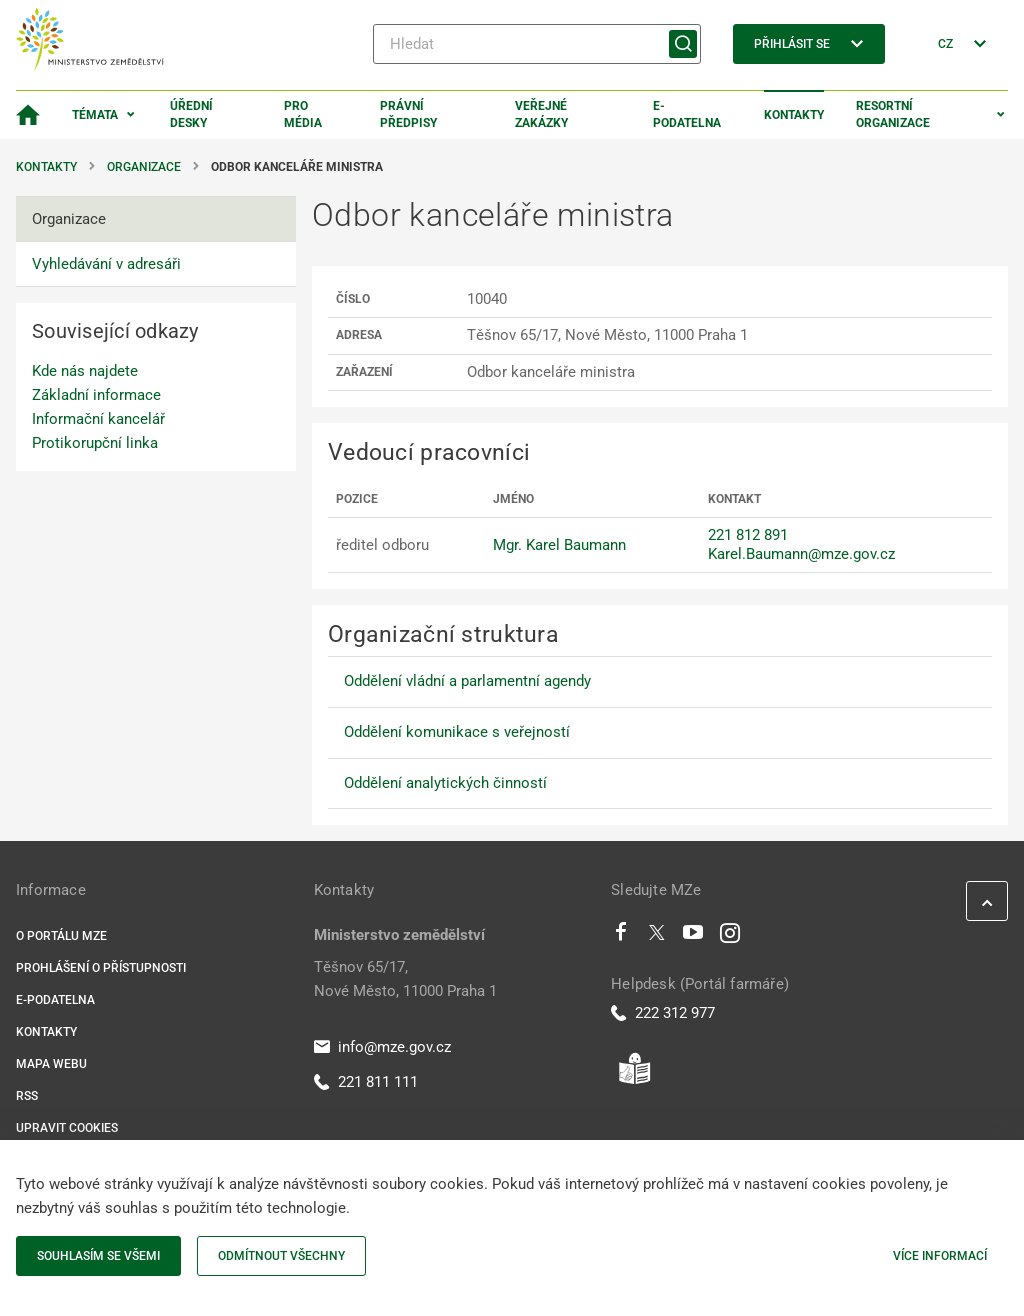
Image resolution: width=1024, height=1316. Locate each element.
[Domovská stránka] (28, 115)
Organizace (144, 167)
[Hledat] (537, 44)
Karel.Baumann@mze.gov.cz (801, 554)
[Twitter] (657, 937)
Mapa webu (51, 1064)
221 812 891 (748, 535)
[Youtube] (693, 937)
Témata (95, 115)
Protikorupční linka (95, 443)
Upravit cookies (67, 1128)
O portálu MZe (61, 936)
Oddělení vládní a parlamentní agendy (467, 681)
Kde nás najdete (85, 371)
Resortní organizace (893, 114)
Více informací (940, 1256)
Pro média (303, 114)
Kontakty (794, 115)
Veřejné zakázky (541, 114)
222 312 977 (663, 1013)
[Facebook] (621, 937)
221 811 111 (366, 1082)
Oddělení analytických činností (445, 783)
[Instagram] (730, 937)
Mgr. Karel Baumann (559, 545)
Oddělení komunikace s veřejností (457, 732)
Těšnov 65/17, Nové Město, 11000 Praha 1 (405, 979)
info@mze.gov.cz (382, 1047)
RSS (27, 1096)
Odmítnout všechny (281, 1256)
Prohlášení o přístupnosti (101, 968)
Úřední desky (191, 114)
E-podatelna (687, 114)
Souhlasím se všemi (98, 1256)
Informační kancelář (98, 419)
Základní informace (96, 395)
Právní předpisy (408, 114)
